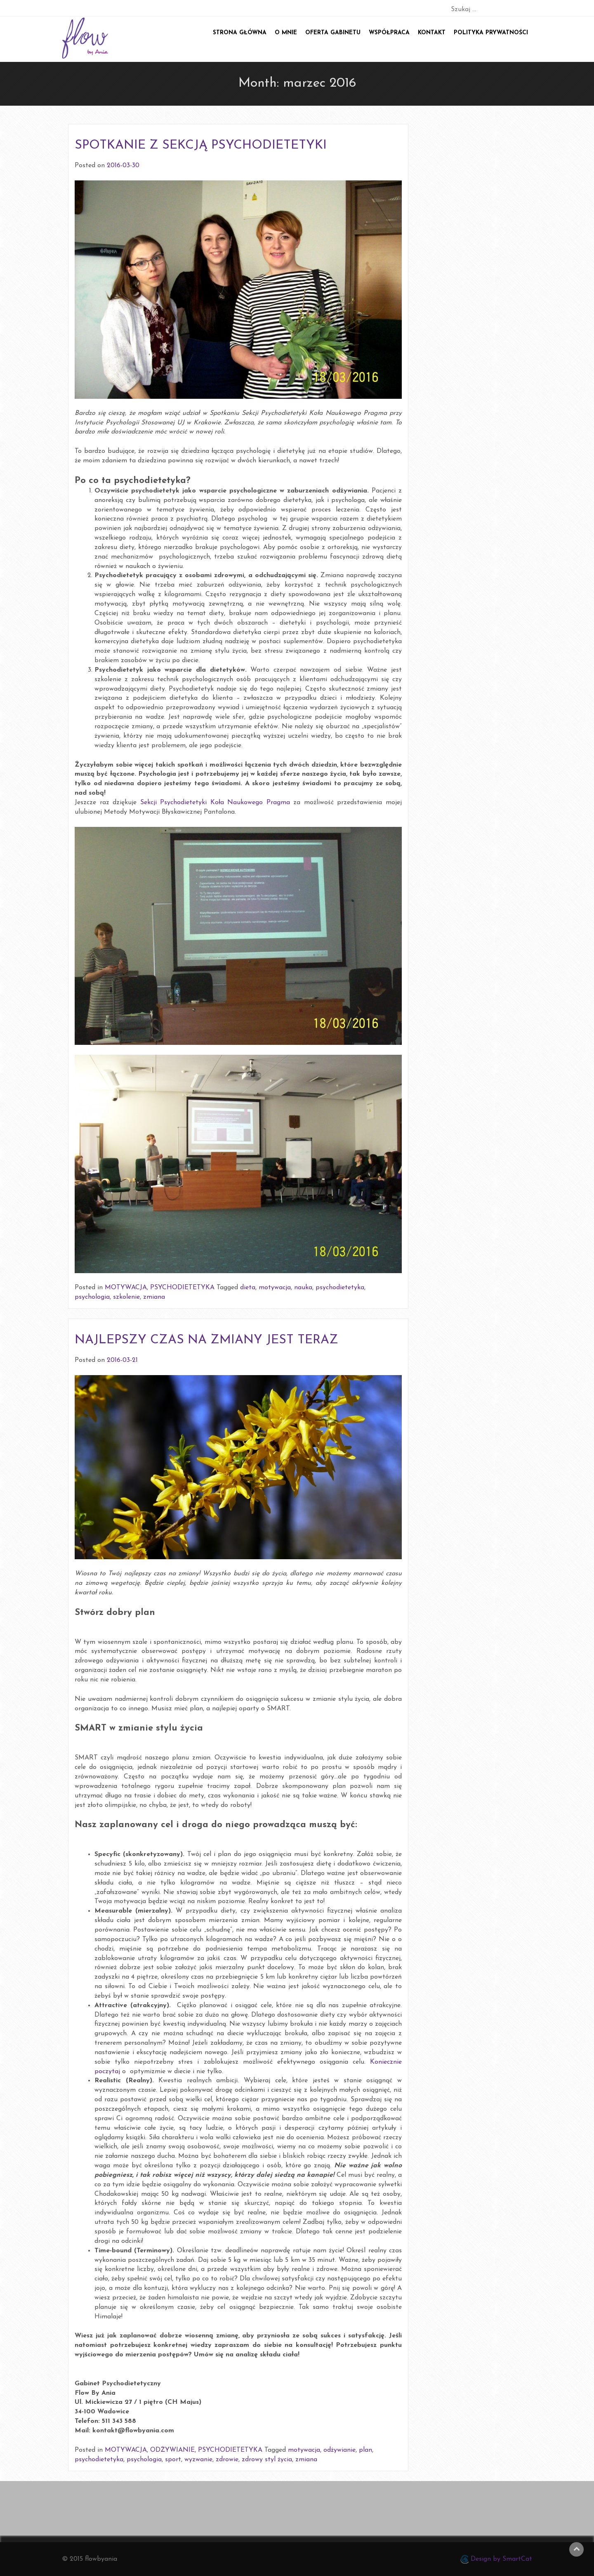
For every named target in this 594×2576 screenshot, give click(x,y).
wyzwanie (198, 2459)
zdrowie (227, 2459)
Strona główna (239, 33)
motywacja (275, 1287)
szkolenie (126, 1297)
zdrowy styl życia (267, 2459)
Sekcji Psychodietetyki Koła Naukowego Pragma (215, 802)
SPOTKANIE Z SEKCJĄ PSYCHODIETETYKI (201, 145)
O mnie (286, 33)
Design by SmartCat (496, 2559)
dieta (247, 1287)
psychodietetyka (340, 1287)
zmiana (154, 1297)
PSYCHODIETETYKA (182, 1287)
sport (173, 2459)
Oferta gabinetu (333, 33)
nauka (303, 1287)
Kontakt (432, 33)
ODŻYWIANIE (172, 2450)
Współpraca (389, 33)
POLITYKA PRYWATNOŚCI (491, 33)
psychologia (92, 1297)
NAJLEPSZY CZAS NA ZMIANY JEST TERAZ (206, 1340)
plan (365, 2450)
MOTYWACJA (126, 1287)
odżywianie (339, 2450)
